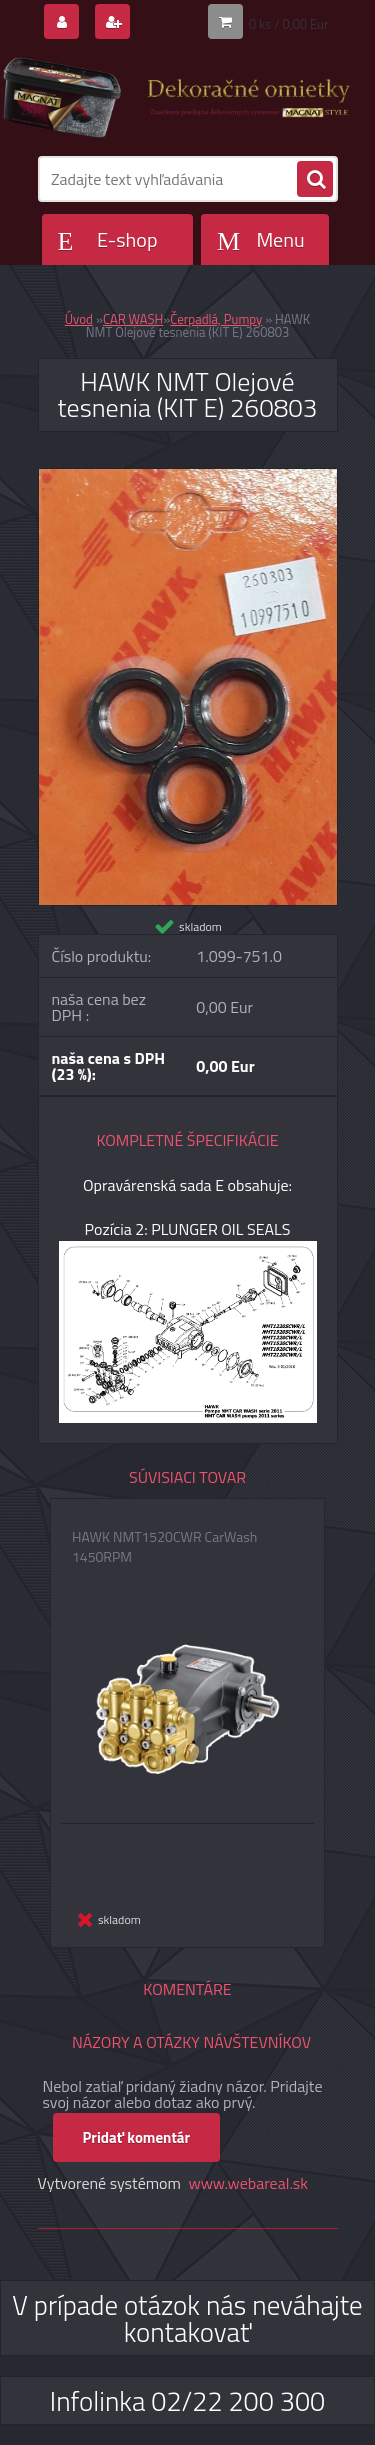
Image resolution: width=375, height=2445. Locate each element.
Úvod (79, 319)
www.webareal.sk (248, 2183)
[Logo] (175, 98)
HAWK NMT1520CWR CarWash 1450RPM (164, 1547)
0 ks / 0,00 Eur (289, 24)
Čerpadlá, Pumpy (216, 319)
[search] (315, 180)
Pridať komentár (137, 2137)
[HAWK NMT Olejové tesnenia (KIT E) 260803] (188, 477)
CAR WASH (133, 319)
